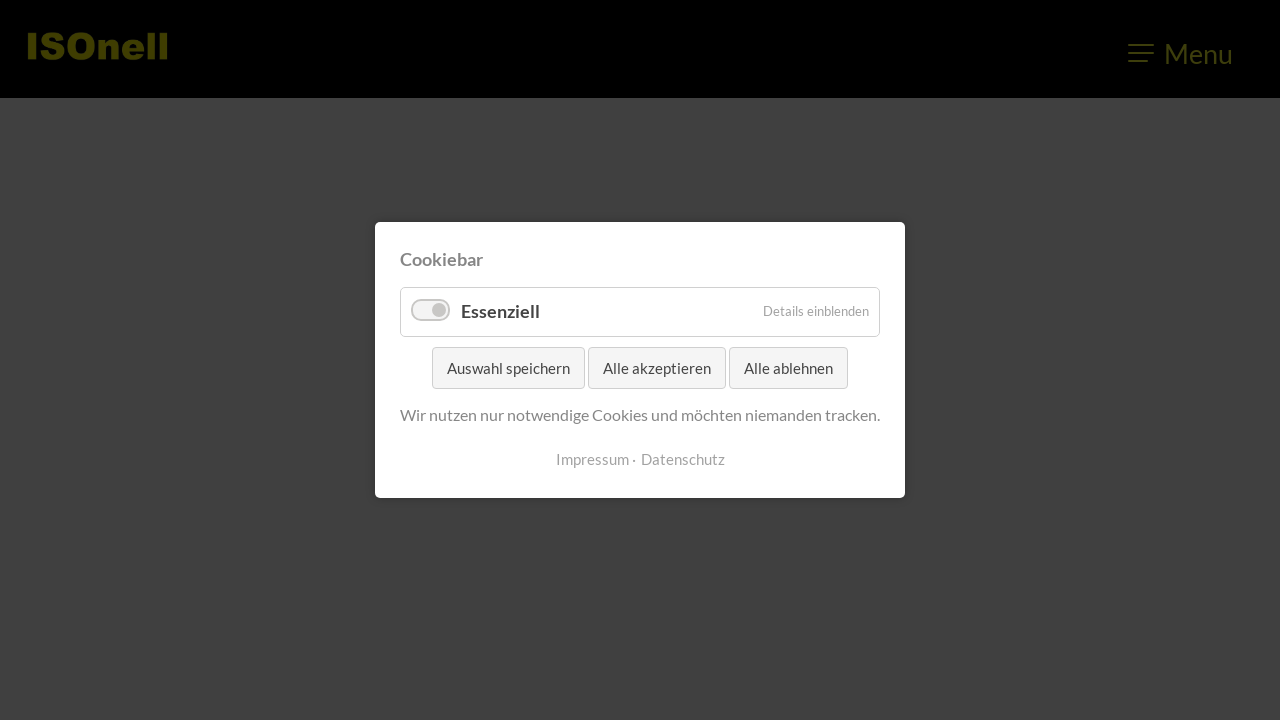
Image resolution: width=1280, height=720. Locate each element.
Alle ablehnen (788, 368)
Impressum (592, 459)
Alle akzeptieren (657, 368)
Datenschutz (683, 459)
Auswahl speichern (508, 368)
